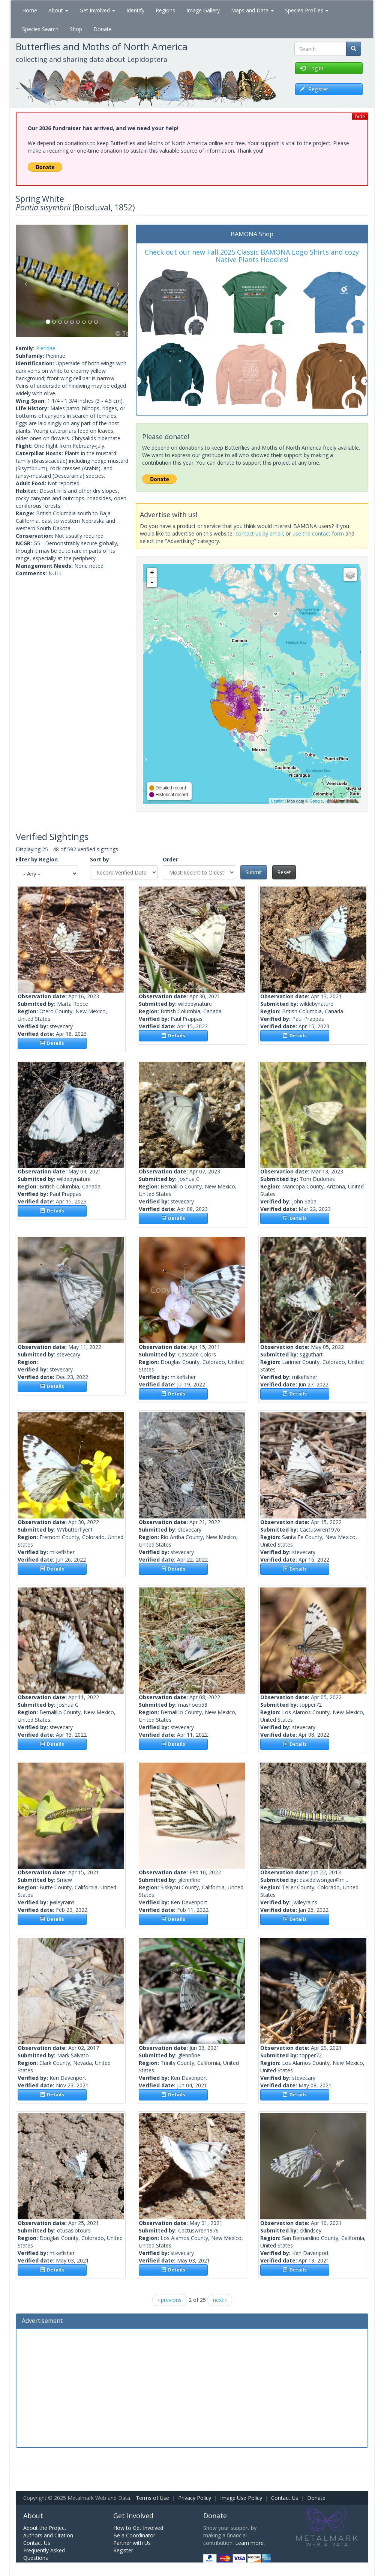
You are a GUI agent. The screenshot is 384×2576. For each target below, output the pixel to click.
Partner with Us (132, 2542)
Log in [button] (311, 68)
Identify (135, 10)
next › (219, 2299)
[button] (24, 281)
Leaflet (277, 801)
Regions (165, 10)
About (58, 10)
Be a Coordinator (134, 2535)
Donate (102, 29)
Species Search (40, 29)
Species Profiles (306, 10)
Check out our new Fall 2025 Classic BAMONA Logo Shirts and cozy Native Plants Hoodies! (252, 256)
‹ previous (170, 2299)
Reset (284, 872)
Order (170, 859)
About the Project (44, 2527)
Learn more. (250, 2542)
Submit (253, 872)
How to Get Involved (138, 2527)
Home (29, 10)
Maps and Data (252, 10)
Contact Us (284, 2497)
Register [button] (314, 89)
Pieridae (46, 348)
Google (315, 801)
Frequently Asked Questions (44, 2554)
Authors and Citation (48, 2535)
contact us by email (259, 533)
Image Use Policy (241, 2497)
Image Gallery (203, 10)
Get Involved (97, 10)
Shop (76, 29)
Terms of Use (152, 2497)
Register (123, 2550)
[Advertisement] (192, 2386)
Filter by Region (37, 859)
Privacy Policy (194, 2497)
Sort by (99, 859)
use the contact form (318, 533)
